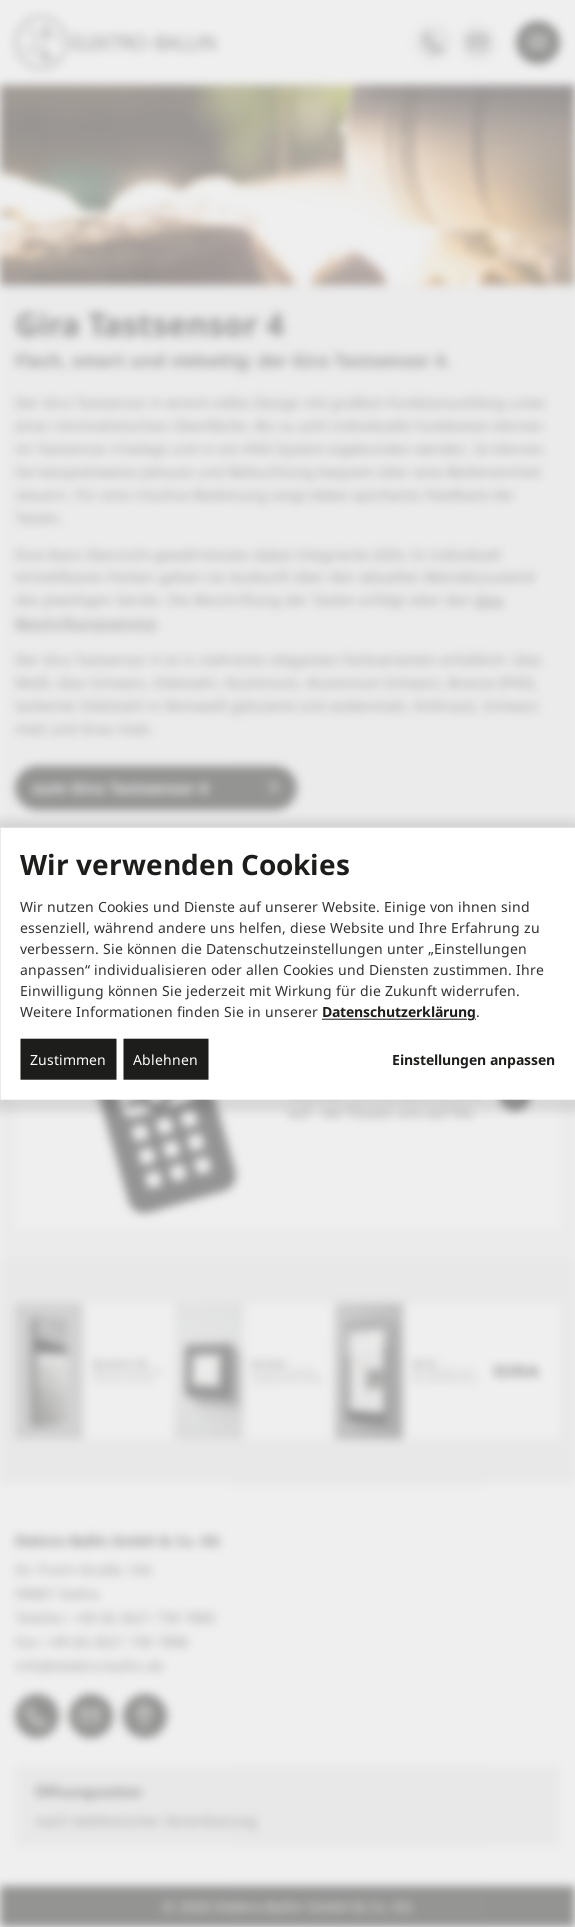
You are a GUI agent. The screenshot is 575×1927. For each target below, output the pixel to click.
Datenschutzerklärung (399, 1011)
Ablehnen (165, 1059)
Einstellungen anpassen (473, 1060)
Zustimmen (68, 1059)
